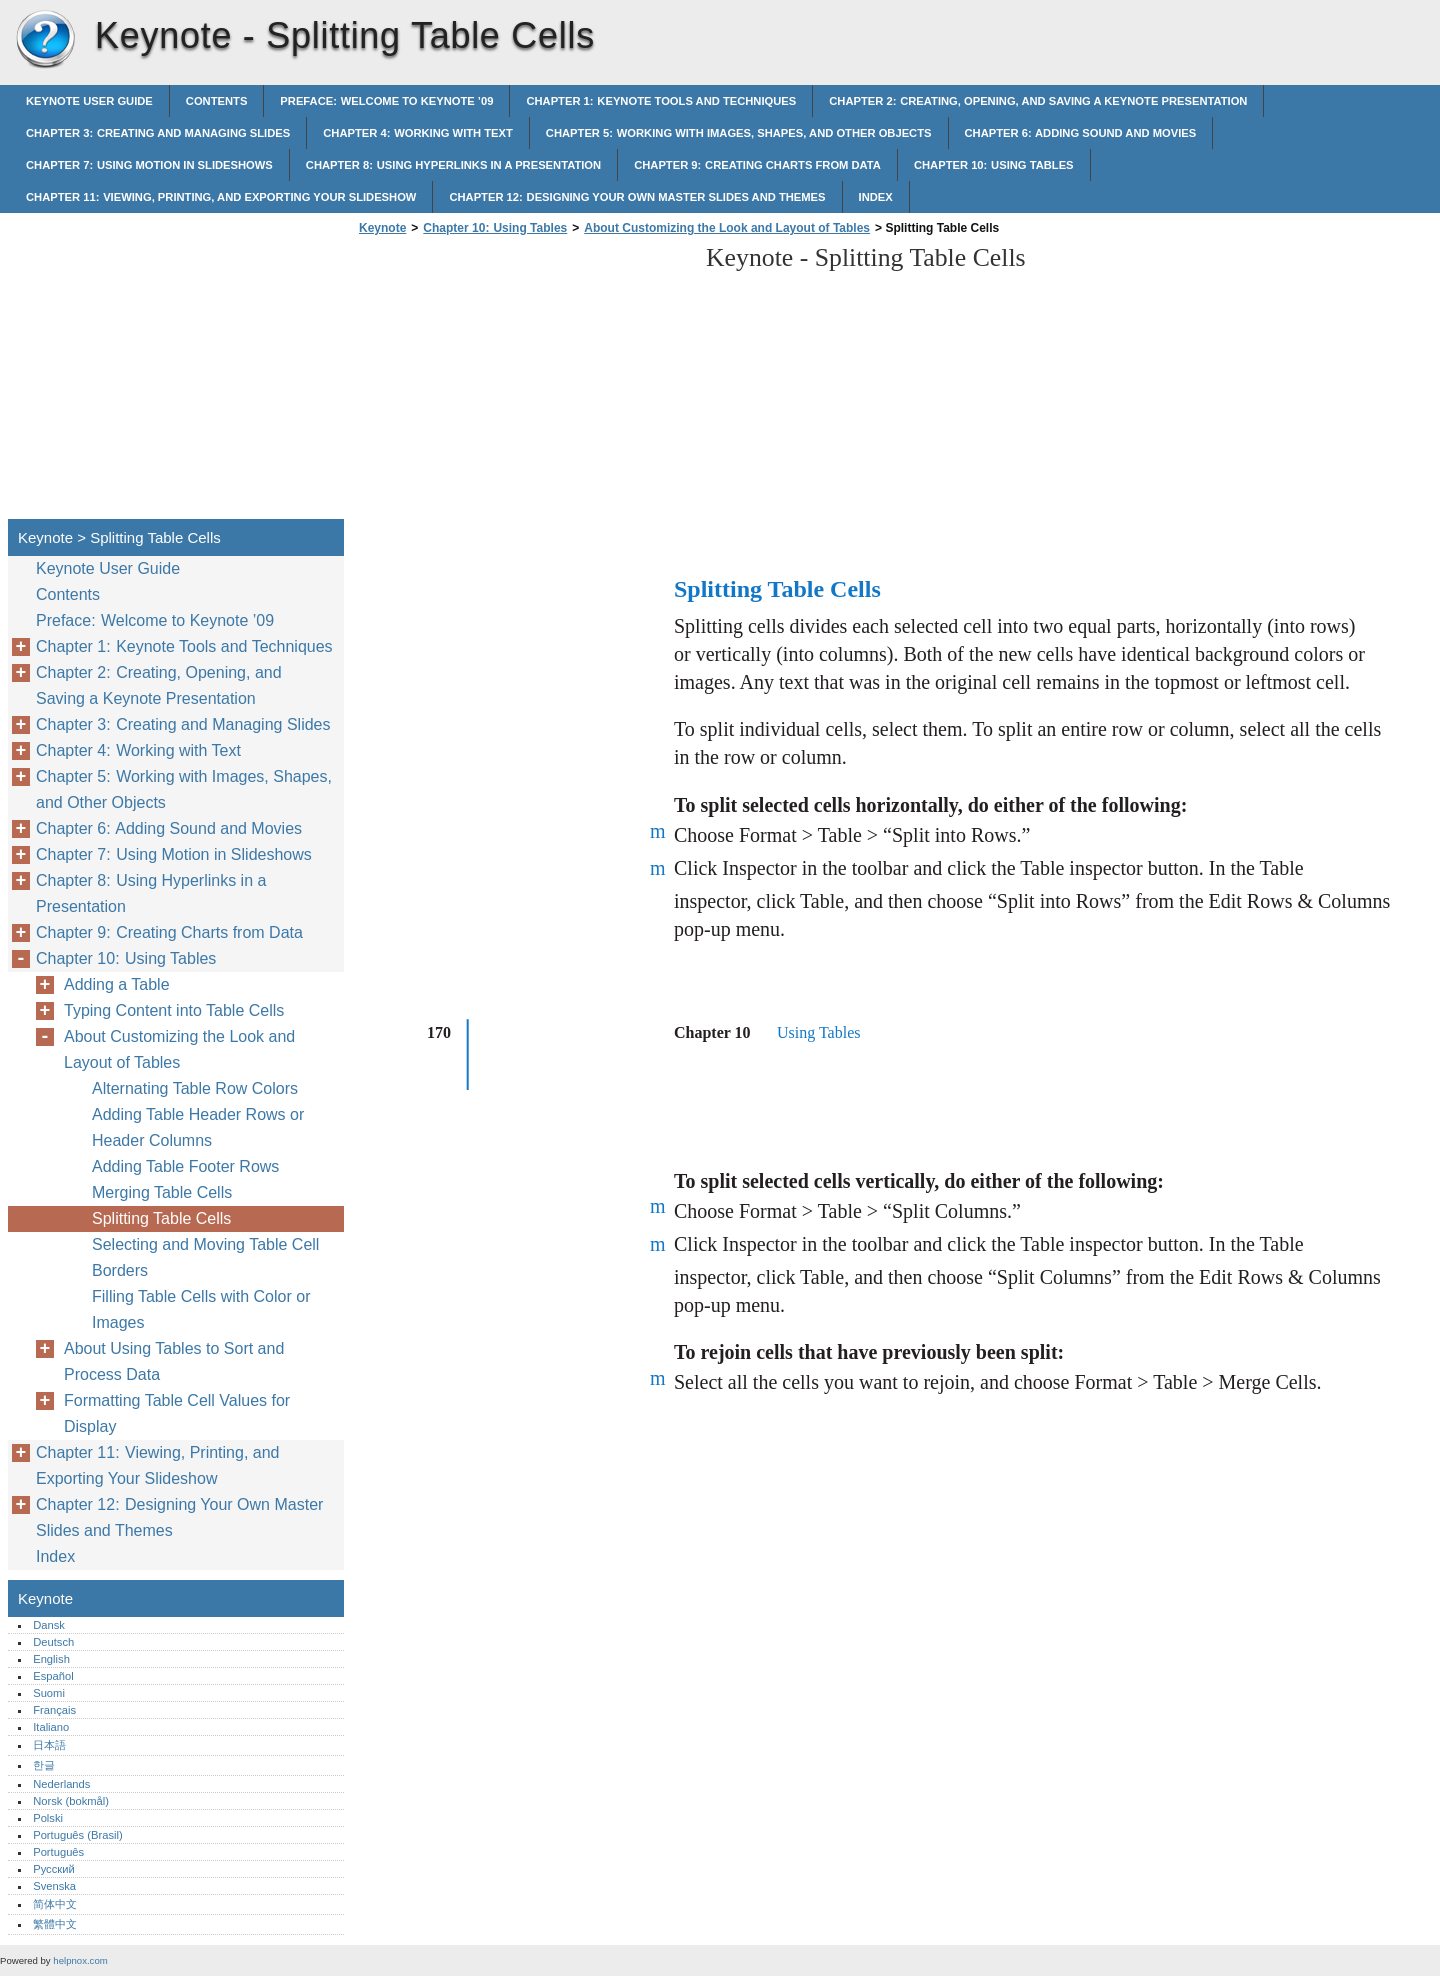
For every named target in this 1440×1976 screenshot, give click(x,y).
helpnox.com (80, 1960)
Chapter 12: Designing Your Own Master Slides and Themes (637, 197)
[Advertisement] (522, 383)
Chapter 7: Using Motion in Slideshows (149, 165)
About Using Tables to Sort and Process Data (174, 1361)
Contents (217, 101)
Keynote (45, 40)
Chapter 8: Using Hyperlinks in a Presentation (453, 165)
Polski (48, 1818)
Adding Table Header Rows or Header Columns (198, 1127)
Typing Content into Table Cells (174, 1010)
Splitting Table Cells (161, 1218)
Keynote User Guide (89, 101)
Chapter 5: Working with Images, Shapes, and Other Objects (739, 133)
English (51, 1659)
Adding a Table (117, 984)
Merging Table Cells (162, 1192)
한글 (44, 1765)
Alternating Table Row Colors (195, 1088)
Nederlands (61, 1784)
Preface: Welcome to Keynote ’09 (386, 101)
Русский (54, 1869)
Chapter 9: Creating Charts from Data (757, 165)
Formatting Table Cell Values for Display (177, 1413)
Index (876, 197)
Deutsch (53, 1642)
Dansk (49, 1625)
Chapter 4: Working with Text (418, 133)
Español (53, 1676)
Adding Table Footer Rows (185, 1166)
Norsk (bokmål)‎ (71, 1801)
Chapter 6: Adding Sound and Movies (1081, 133)
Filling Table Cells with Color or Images (201, 1309)
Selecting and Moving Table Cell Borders (205, 1257)
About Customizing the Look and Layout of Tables (727, 228)
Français (54, 1710)
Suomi (49, 1693)
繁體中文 (55, 1924)
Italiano (51, 1727)
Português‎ (58, 1852)
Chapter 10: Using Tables (994, 165)
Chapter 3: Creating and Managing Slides (158, 133)
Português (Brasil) (78, 1835)
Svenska (54, 1886)
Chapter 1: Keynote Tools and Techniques (661, 101)
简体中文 (55, 1904)
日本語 (49, 1745)
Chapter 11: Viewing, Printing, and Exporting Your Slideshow (221, 197)
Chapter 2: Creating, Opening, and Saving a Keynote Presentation (1038, 101)
